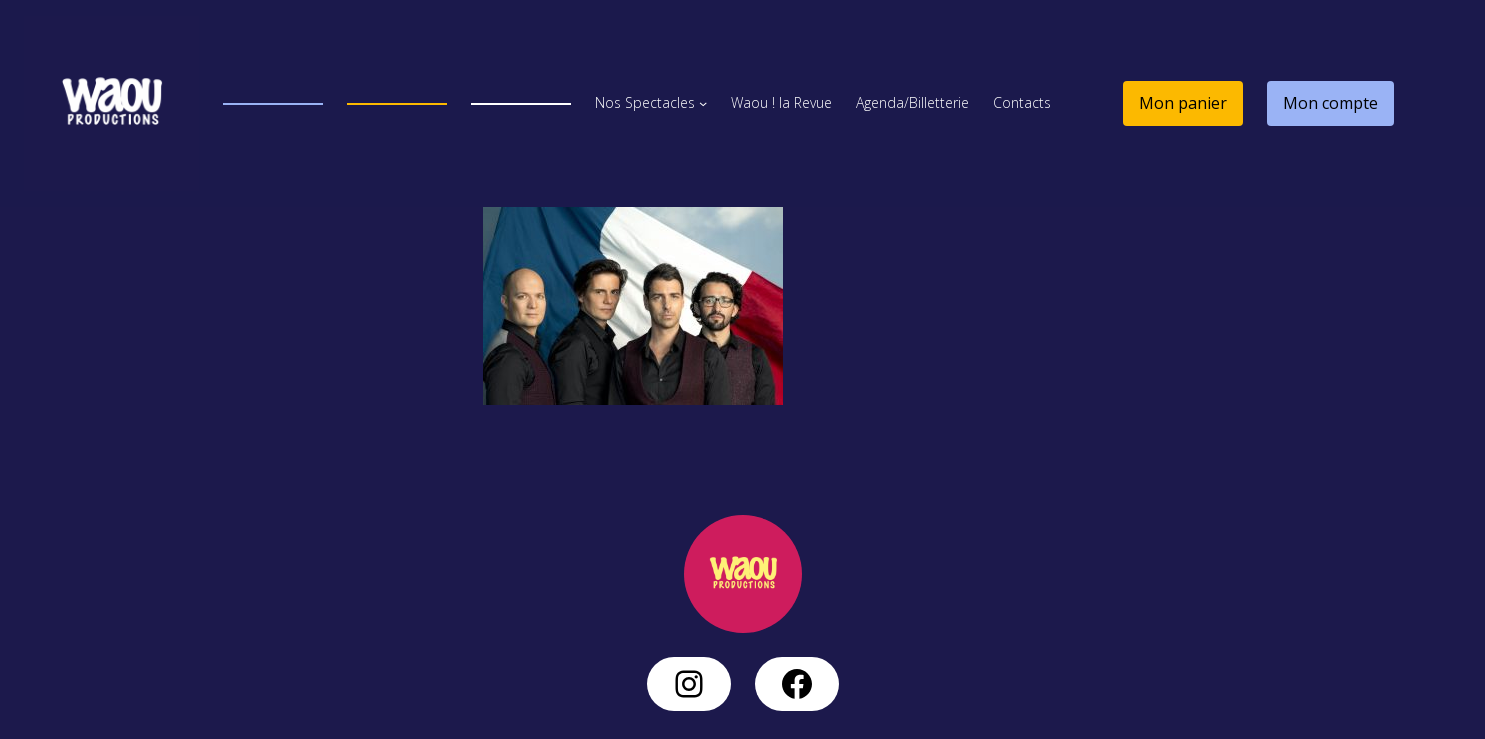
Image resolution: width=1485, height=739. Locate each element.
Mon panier (1183, 103)
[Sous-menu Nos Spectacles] (703, 103)
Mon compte (1330, 103)
